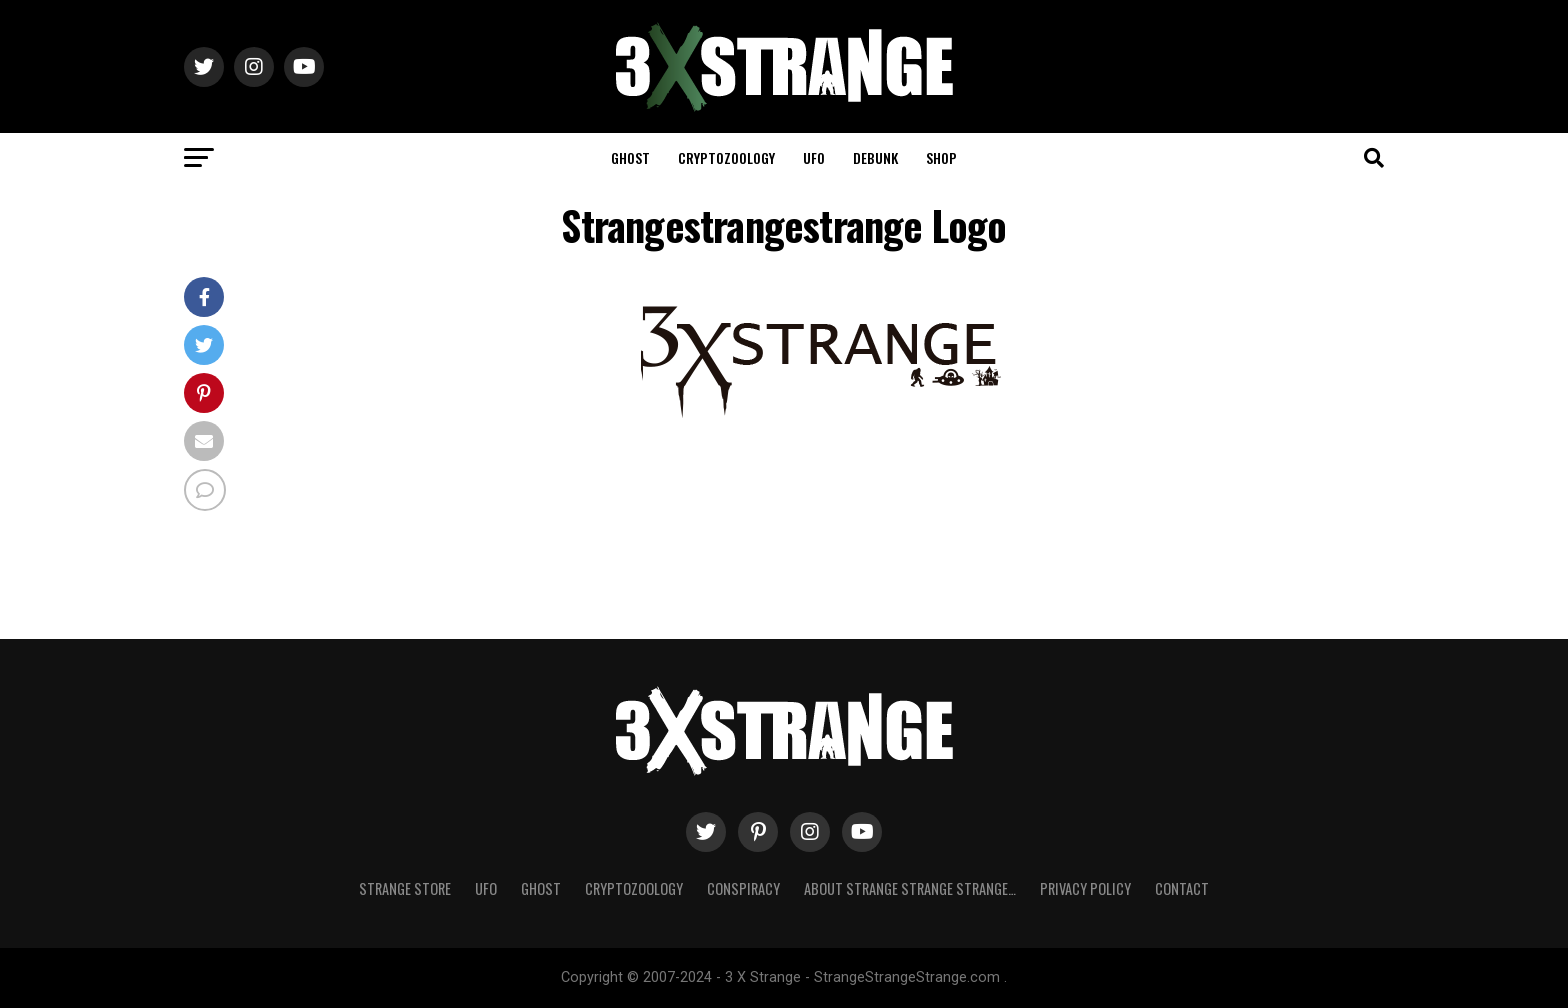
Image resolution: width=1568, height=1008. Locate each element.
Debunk (875, 157)
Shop (941, 157)
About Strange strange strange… (910, 888)
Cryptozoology (726, 157)
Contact (1182, 888)
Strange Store (405, 888)
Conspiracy (743, 888)
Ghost (630, 157)
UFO (814, 157)
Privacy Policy (1085, 888)
